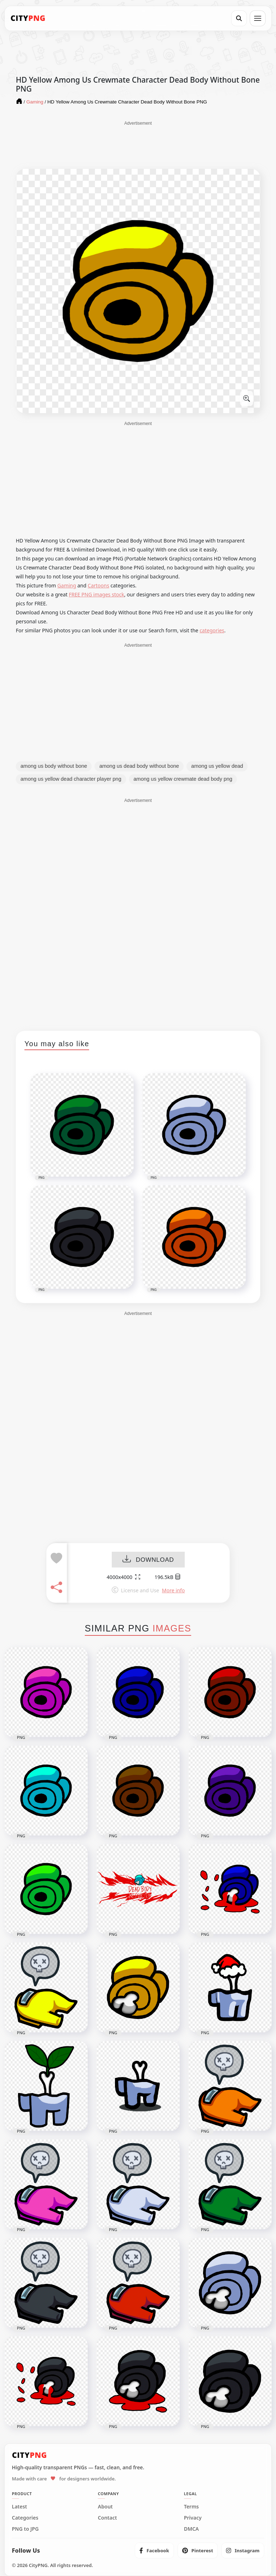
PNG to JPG (25, 2529)
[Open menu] (258, 18)
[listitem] (154, 2550)
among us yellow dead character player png (70, 779)
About (105, 2506)
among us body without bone (53, 766)
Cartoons (98, 585)
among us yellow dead (217, 766)
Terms (191, 2506)
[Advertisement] (138, 144)
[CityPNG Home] (28, 18)
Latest (19, 2506)
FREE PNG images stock (96, 594)
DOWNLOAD (148, 1559)
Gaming (67, 585)
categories (211, 630)
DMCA (191, 2529)
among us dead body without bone (139, 766)
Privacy (193, 2518)
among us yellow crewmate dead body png (183, 779)
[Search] (239, 18)
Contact (107, 2518)
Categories (25, 2518)
